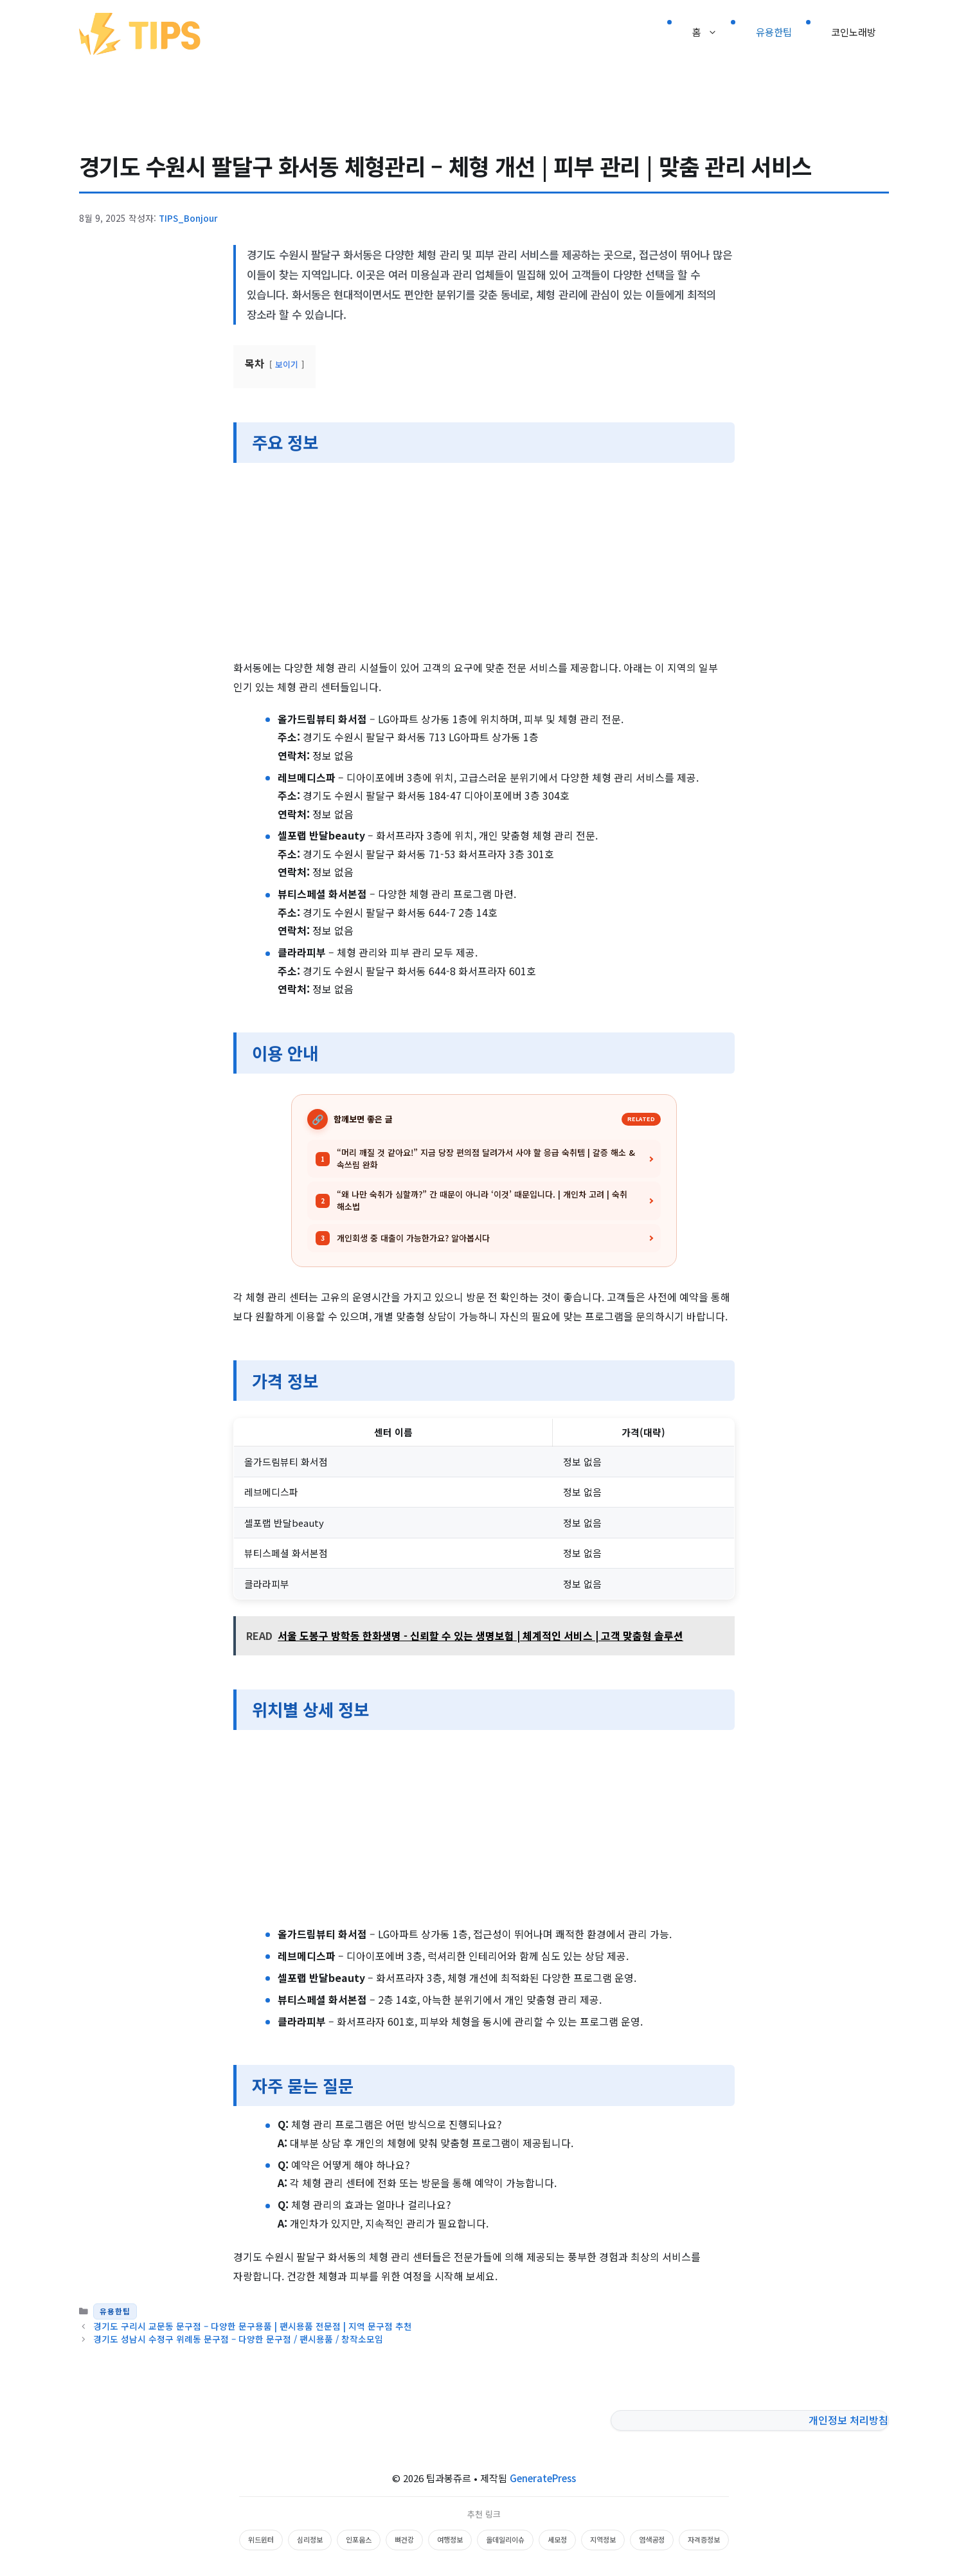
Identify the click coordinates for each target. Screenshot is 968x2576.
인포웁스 (359, 2539)
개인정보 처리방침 (848, 2420)
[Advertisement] (484, 563)
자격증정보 (704, 2539)
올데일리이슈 (505, 2539)
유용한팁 (774, 32)
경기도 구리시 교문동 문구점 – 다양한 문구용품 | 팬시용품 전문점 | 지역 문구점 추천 (252, 2325)
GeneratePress (543, 2478)
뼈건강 (404, 2539)
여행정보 (450, 2539)
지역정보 (603, 2539)
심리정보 (310, 2539)
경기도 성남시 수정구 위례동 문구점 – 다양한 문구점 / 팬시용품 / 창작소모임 (238, 2338)
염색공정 (652, 2539)
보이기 (286, 364)
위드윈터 (261, 2539)
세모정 (557, 2539)
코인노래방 (853, 32)
